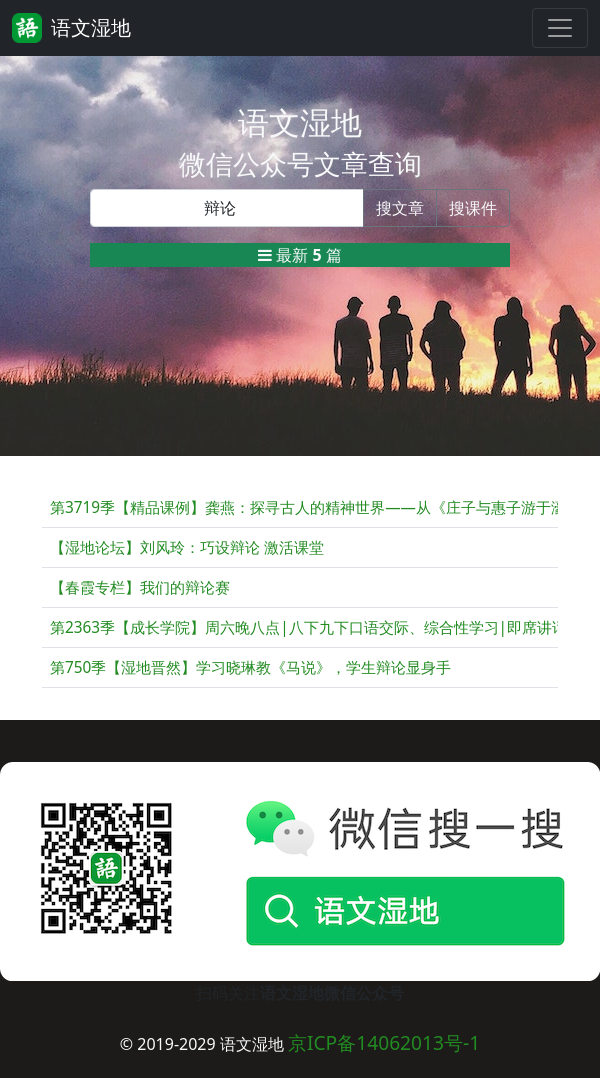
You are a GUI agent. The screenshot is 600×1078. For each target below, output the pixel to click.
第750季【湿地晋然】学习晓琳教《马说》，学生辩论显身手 (250, 667)
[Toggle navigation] (560, 28)
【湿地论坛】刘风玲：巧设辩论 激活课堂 (187, 547)
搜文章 (400, 208)
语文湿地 (71, 28)
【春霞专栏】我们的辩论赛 (140, 587)
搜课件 (473, 208)
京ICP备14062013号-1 (384, 1042)
